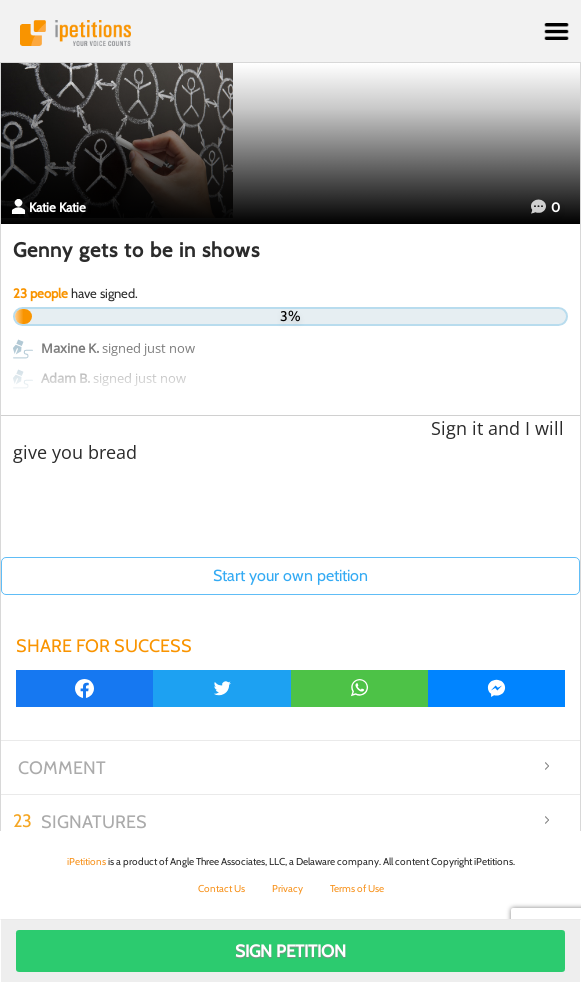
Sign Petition (290, 951)
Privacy (287, 888)
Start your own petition (290, 575)
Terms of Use (357, 888)
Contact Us (221, 888)
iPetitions (290, 33)
